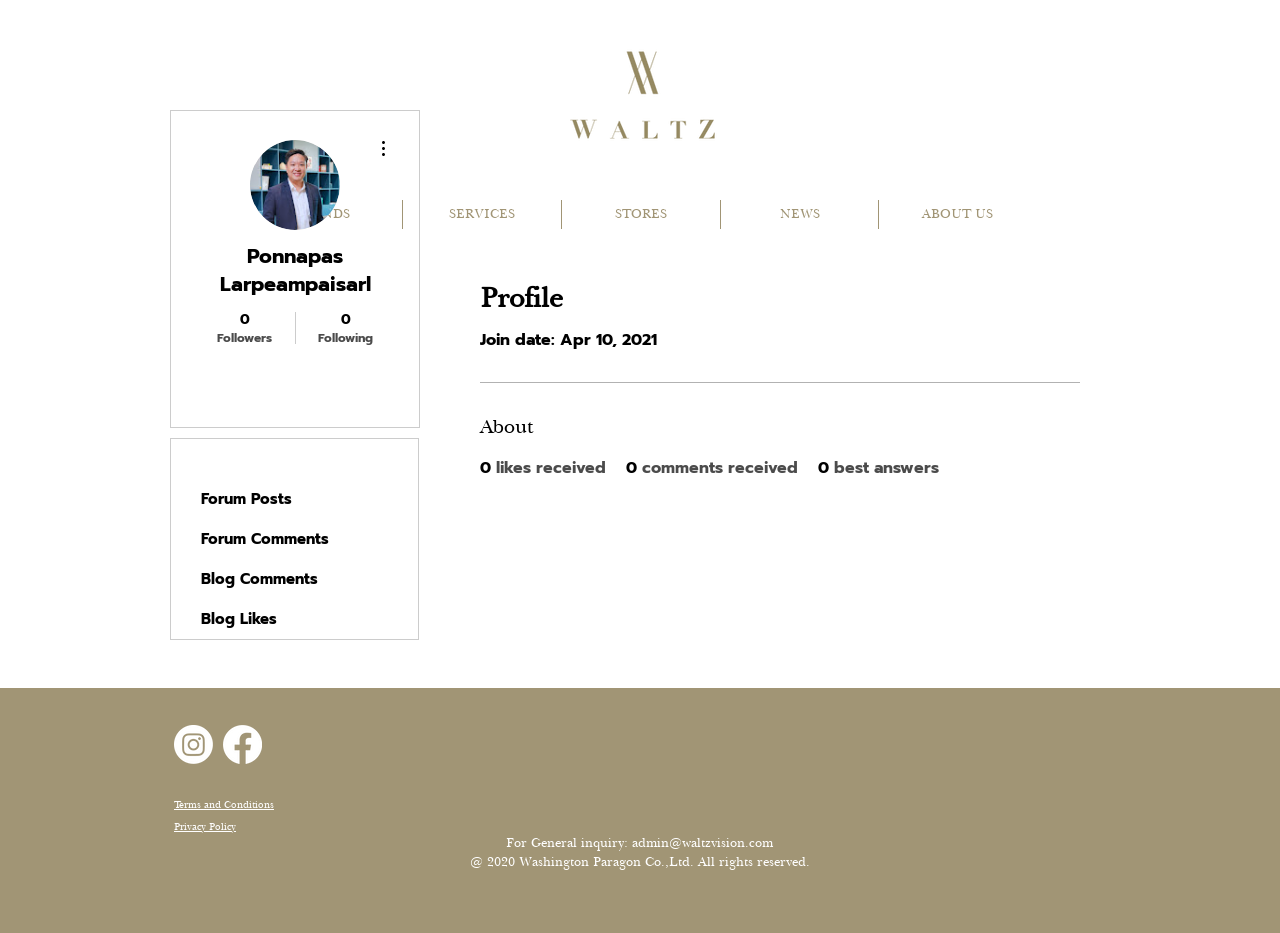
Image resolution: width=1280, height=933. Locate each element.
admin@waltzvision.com (702, 843)
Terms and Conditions (224, 804)
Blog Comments (259, 579)
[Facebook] (242, 744)
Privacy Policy (205, 826)
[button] (482, 214)
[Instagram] (193, 744)
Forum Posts (246, 499)
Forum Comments (265, 539)
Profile (225, 459)
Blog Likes (239, 619)
